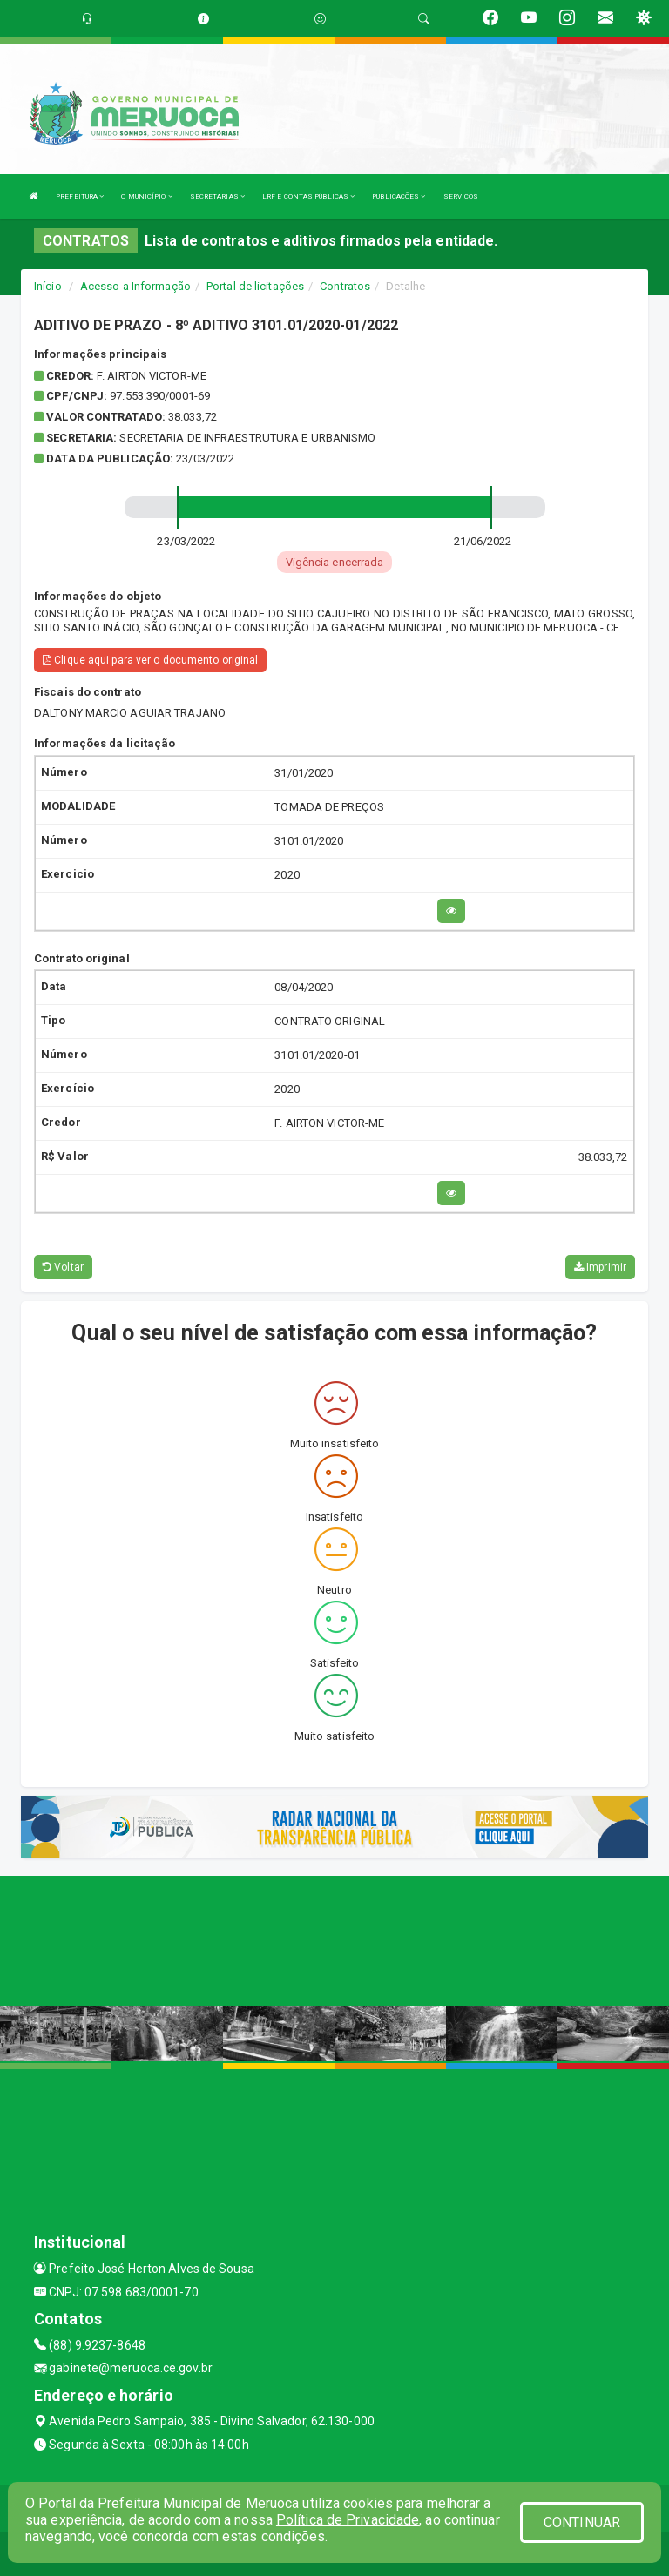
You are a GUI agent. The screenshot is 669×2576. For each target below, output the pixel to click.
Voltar (63, 1267)
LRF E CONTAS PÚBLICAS (308, 196)
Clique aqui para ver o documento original (150, 660)
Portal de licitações (255, 286)
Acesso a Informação (135, 286)
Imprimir (600, 1267)
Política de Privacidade (347, 2520)
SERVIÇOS (461, 196)
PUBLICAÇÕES (398, 196)
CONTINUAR (582, 2522)
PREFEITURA (80, 196)
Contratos (345, 286)
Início (48, 286)
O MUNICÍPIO (146, 196)
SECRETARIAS (217, 196)
